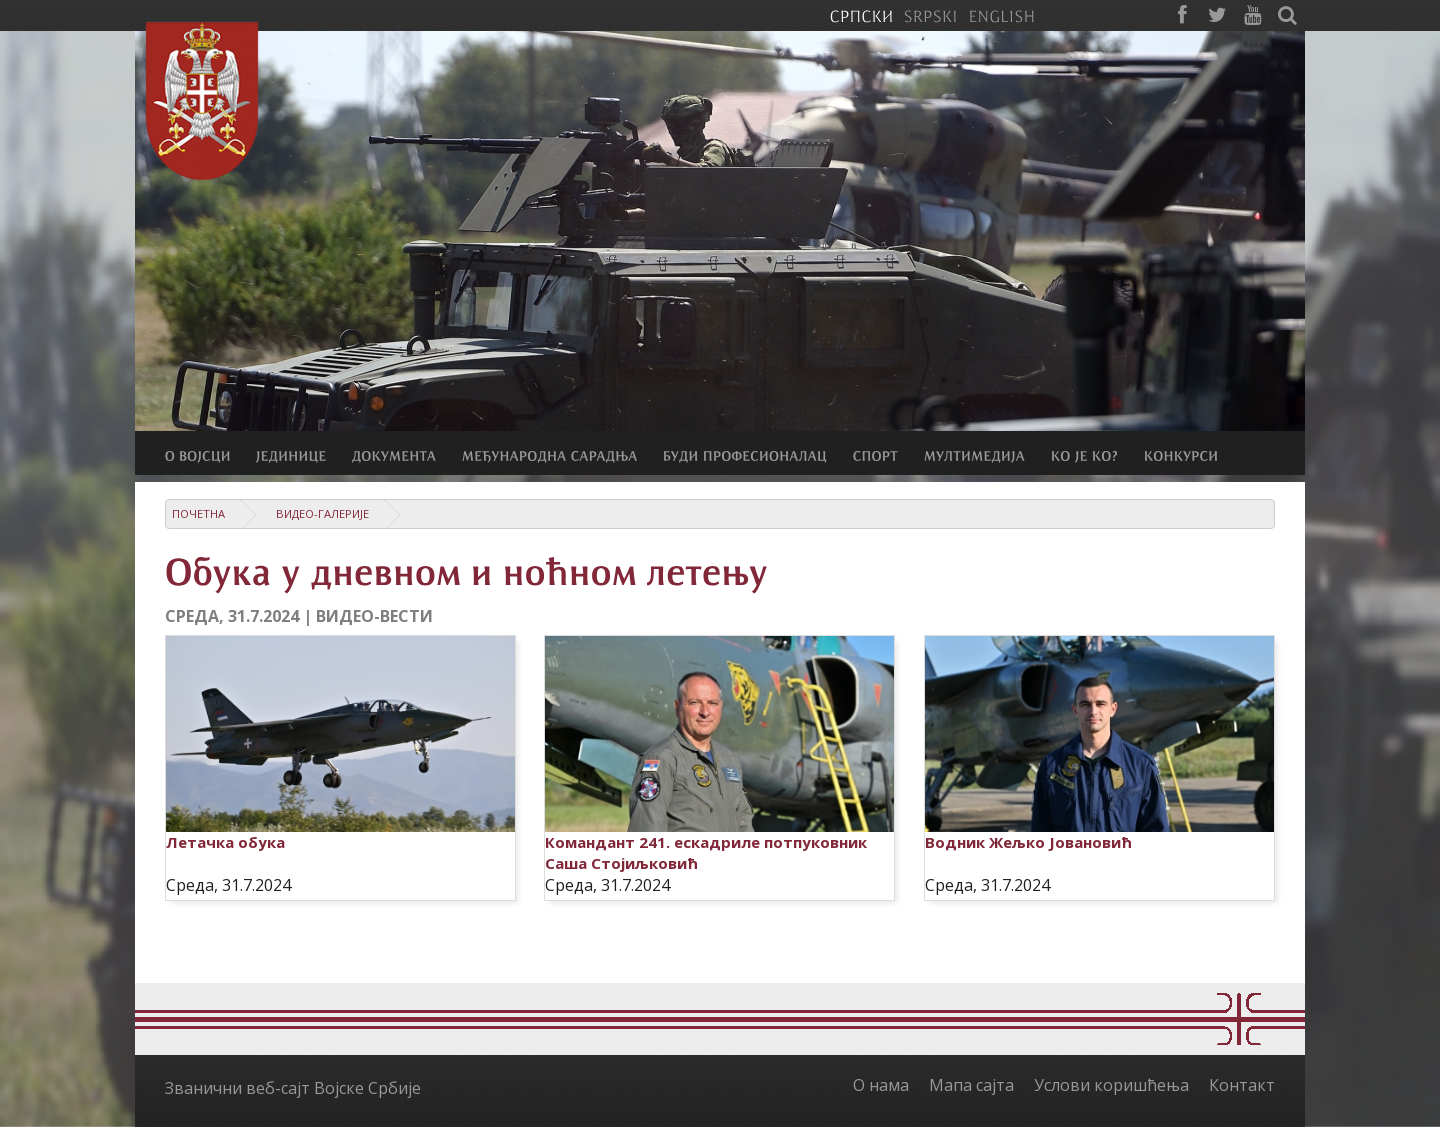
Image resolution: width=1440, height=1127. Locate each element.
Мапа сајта (971, 1085)
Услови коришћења (1111, 1085)
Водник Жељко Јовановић (1028, 842)
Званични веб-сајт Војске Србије (293, 1088)
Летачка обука (225, 842)
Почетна (198, 513)
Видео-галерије (322, 513)
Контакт (1242, 1085)
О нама (881, 1085)
